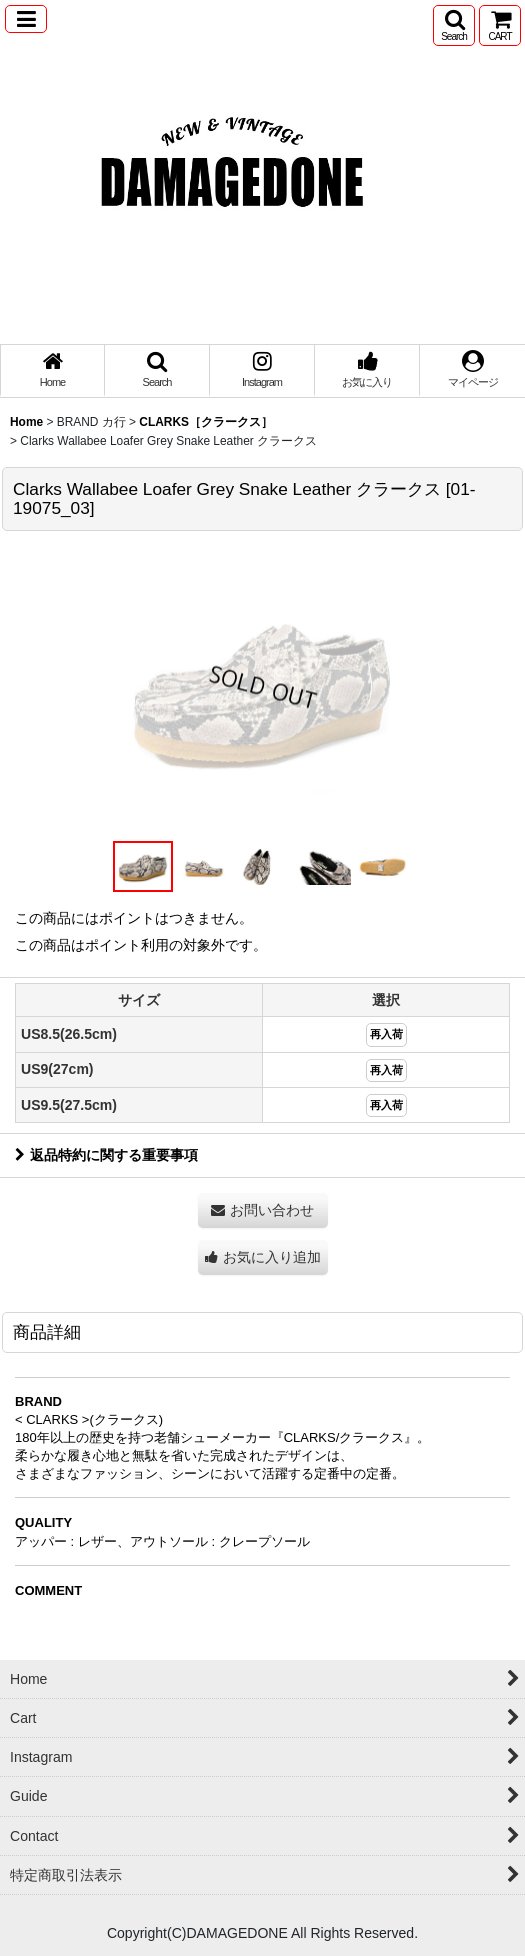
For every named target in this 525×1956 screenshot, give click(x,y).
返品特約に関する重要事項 (106, 1155)
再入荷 (386, 1034)
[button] (26, 19)
